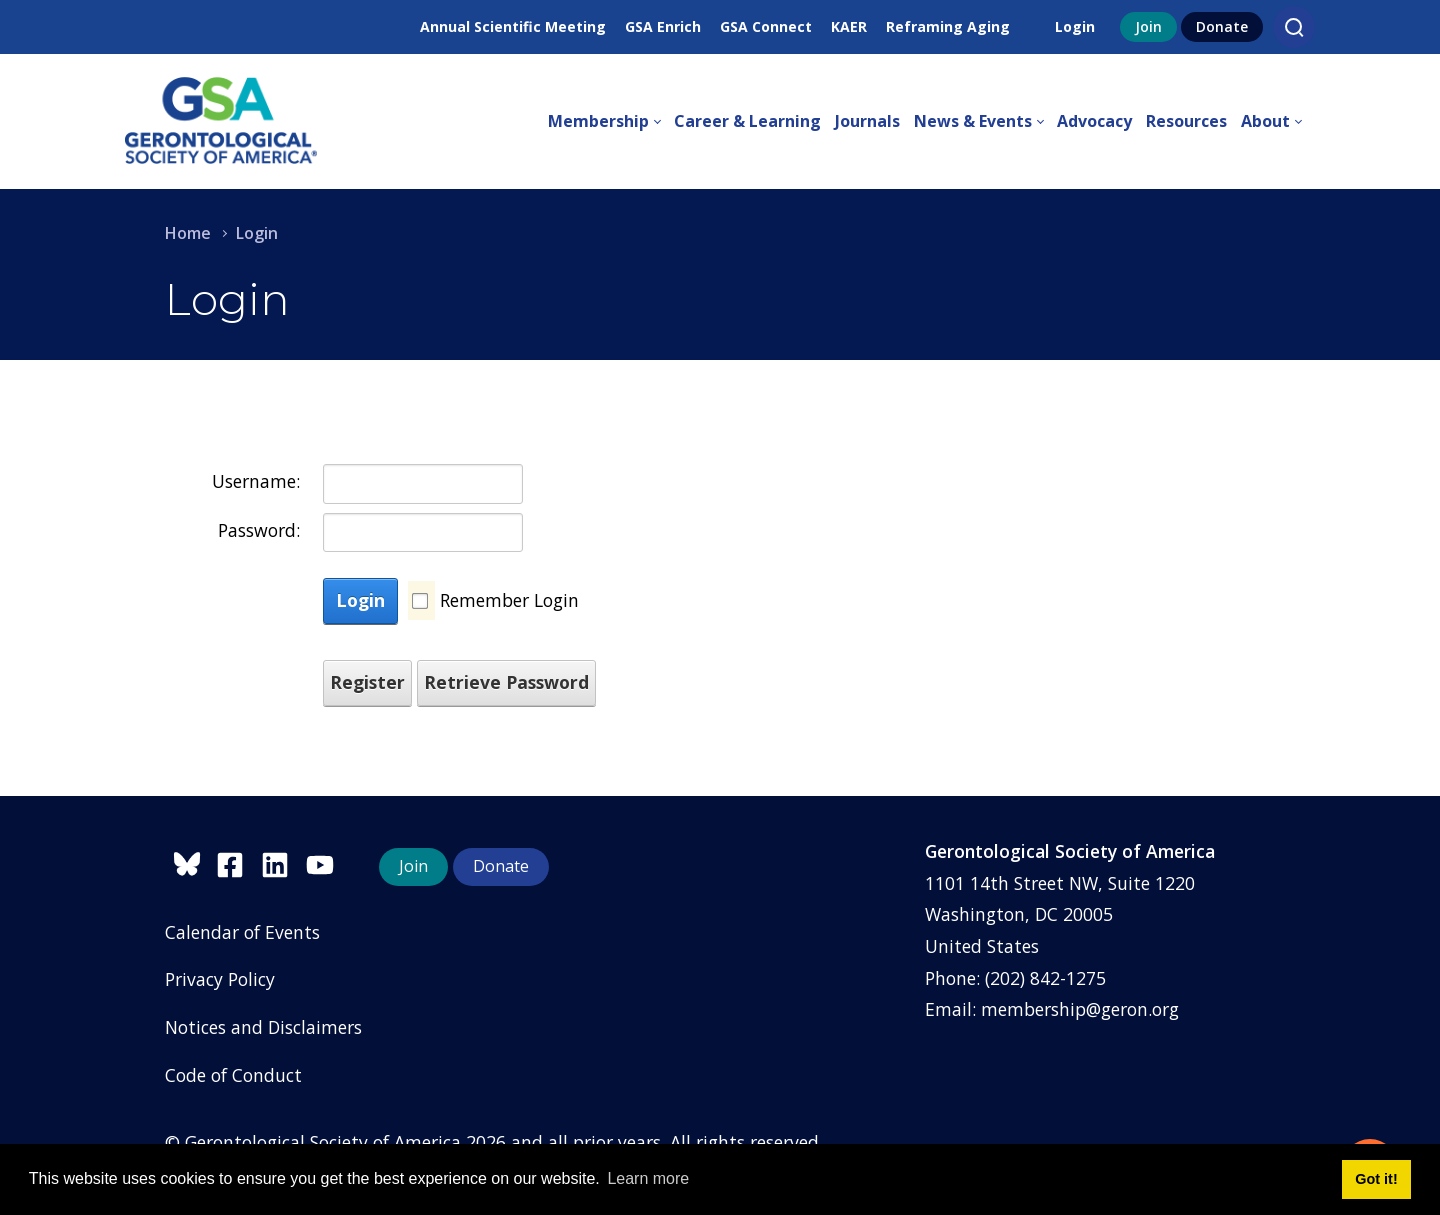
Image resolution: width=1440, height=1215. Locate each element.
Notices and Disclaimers (263, 1027)
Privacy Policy (220, 979)
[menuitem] (611, 122)
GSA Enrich (663, 26)
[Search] (1294, 27)
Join (1148, 26)
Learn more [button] (648, 1178)
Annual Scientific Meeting (513, 26)
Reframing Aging (948, 26)
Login (1075, 26)
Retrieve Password (506, 682)
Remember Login (509, 600)
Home (188, 233)
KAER (849, 26)
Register (367, 682)
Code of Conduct (233, 1075)
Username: (256, 481)
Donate (1222, 26)
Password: (259, 530)
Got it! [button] (1376, 1179)
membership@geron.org (1080, 1009)
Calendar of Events (242, 932)
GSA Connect (766, 26)
